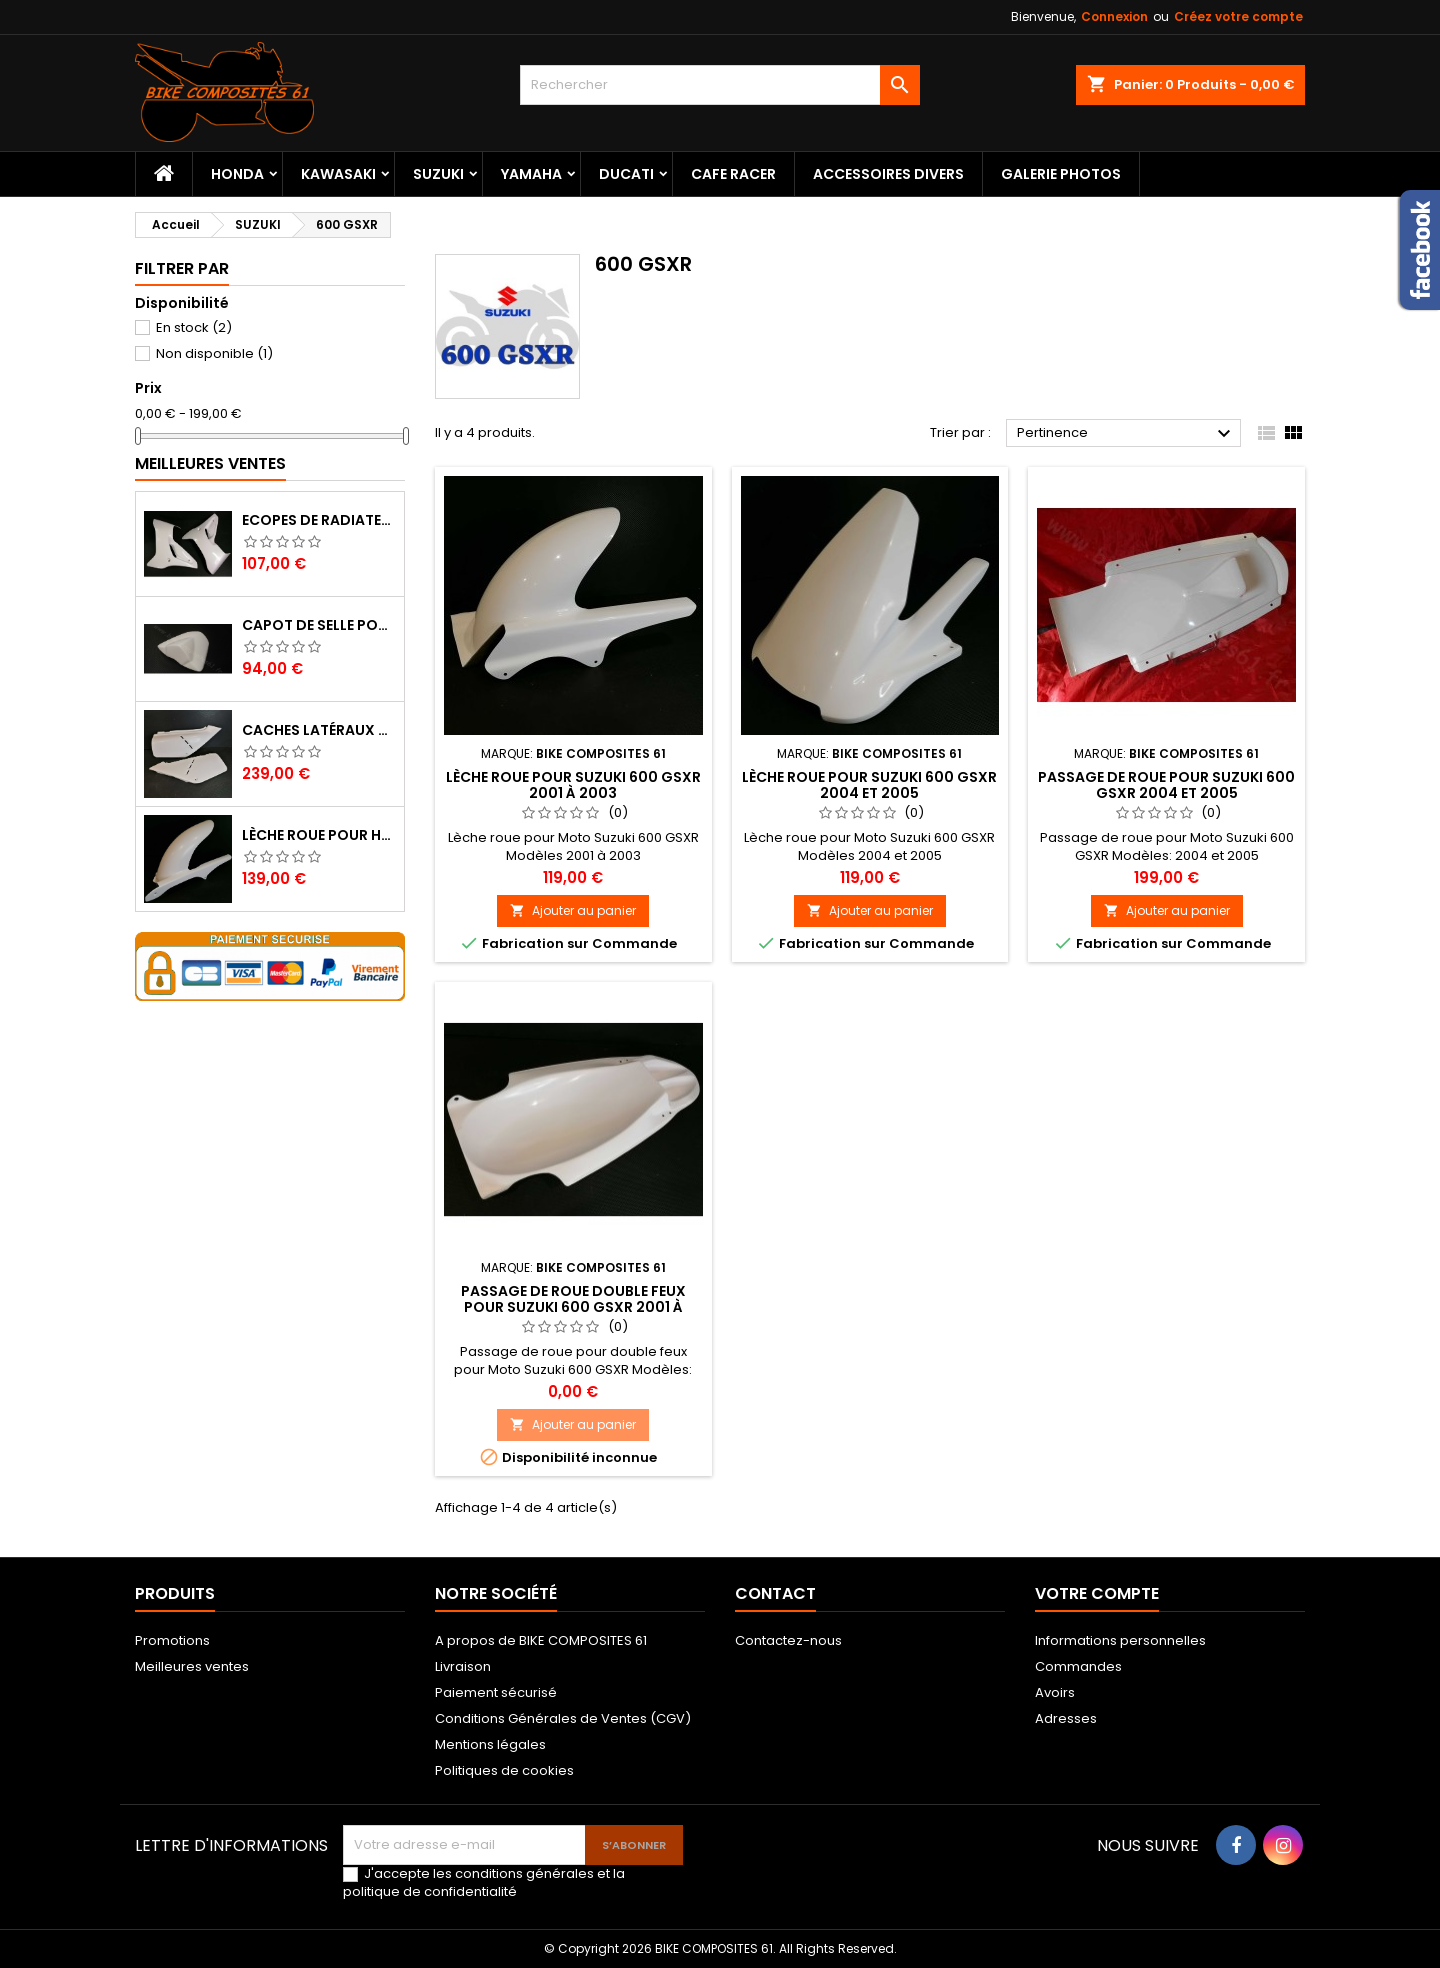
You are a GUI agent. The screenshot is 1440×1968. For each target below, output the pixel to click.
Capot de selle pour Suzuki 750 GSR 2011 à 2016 (319, 625)
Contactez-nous (788, 1640)
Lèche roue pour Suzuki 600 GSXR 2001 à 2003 (573, 785)
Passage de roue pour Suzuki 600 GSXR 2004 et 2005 (1166, 785)
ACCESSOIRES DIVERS (888, 174)
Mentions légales (490, 1744)
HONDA (237, 174)
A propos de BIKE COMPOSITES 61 (541, 1640)
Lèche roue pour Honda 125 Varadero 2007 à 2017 (319, 835)
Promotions (172, 1640)
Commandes (1078, 1666)
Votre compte (1097, 1593)
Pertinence (1126, 434)
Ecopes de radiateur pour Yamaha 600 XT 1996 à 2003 (319, 520)
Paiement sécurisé (496, 1692)
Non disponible (214, 353)
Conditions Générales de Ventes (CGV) (563, 1718)
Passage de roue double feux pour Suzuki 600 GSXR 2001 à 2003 (573, 1307)
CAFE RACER (733, 174)
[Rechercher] (720, 85)
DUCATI (626, 174)
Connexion (1114, 16)
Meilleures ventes (192, 1666)
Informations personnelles (1120, 1640)
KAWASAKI (338, 174)
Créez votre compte (1238, 16)
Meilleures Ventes (210, 463)
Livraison (463, 1666)
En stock (194, 327)
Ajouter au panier (573, 910)
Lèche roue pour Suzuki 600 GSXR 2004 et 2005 (869, 785)
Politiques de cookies (504, 1770)
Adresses (1066, 1718)
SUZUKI (438, 174)
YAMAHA (531, 174)
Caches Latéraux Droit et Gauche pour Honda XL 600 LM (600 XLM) (319, 730)
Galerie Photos (1061, 174)
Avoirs (1055, 1692)
